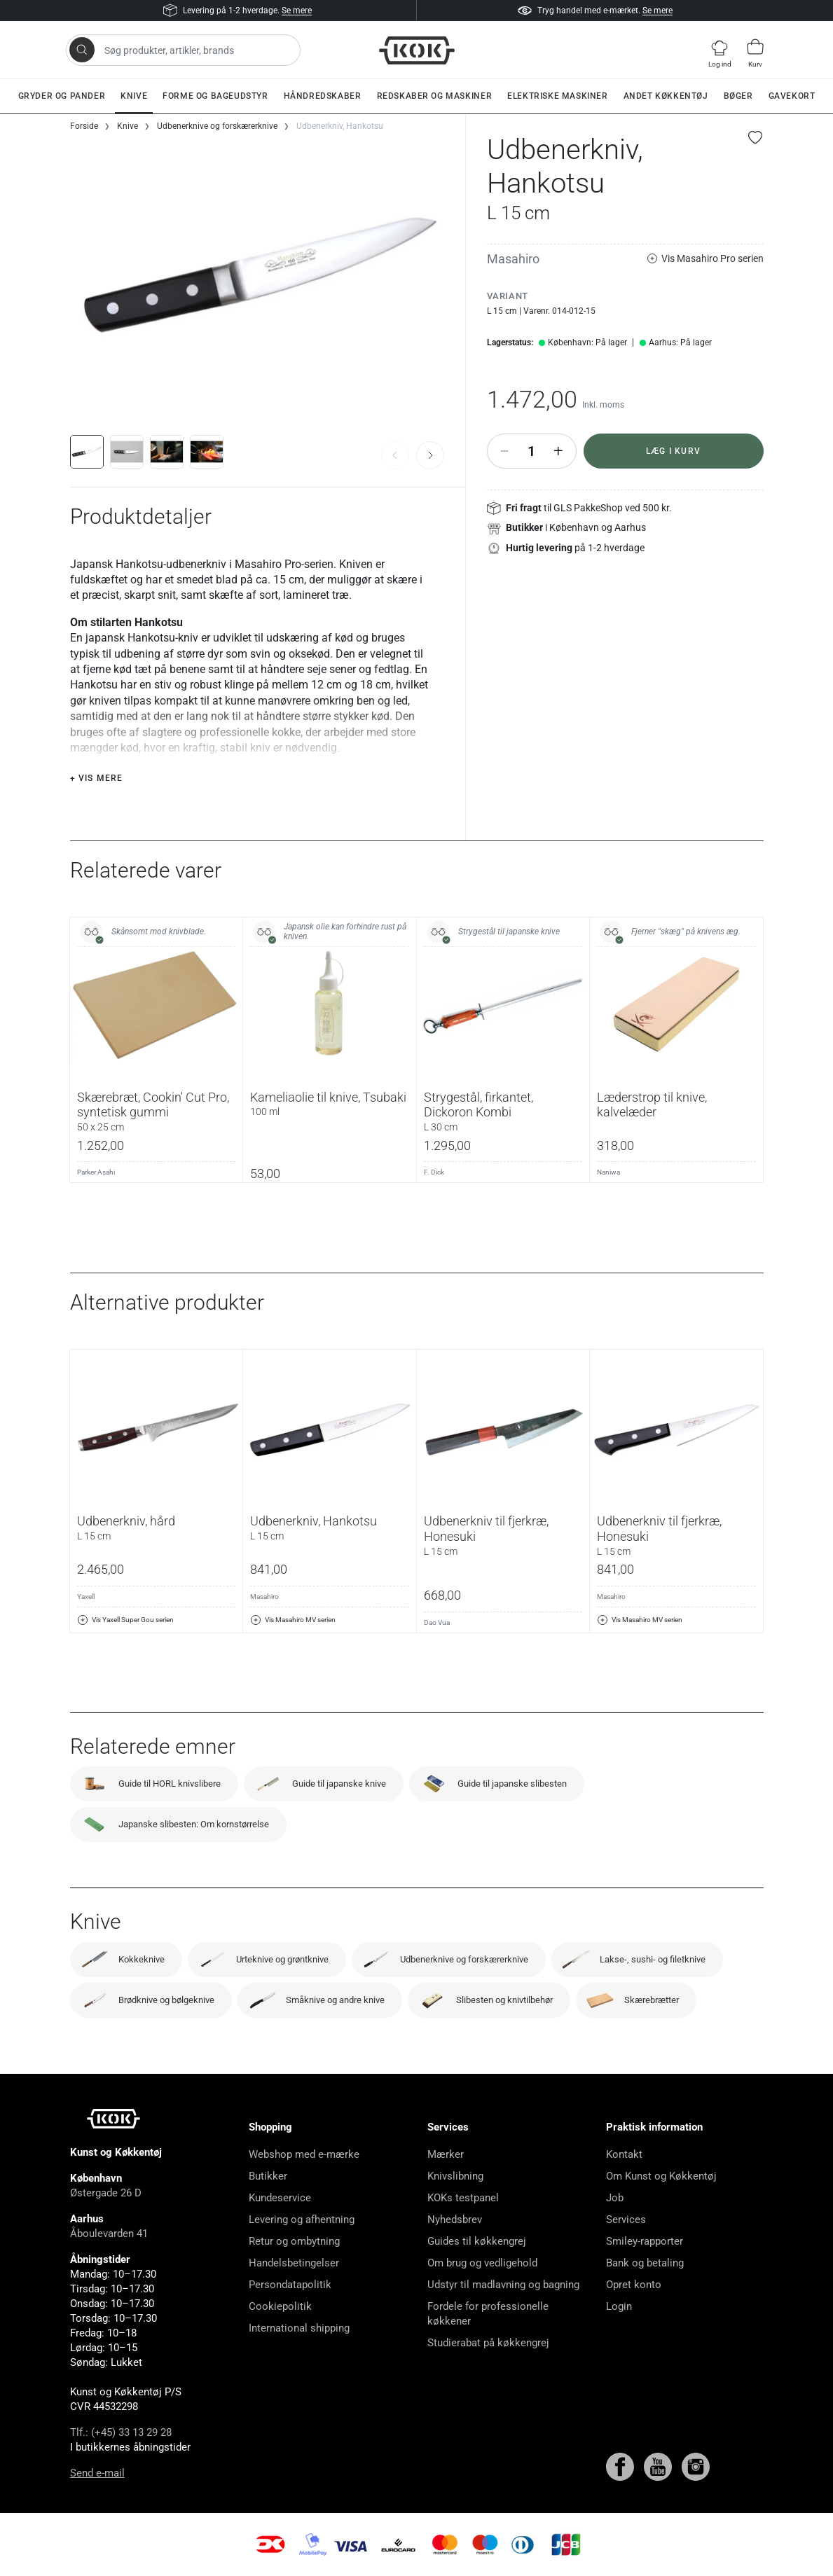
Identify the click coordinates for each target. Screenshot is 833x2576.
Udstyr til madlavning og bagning (503, 2284)
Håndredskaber (323, 96)
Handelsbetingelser (294, 2263)
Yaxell (86, 1596)
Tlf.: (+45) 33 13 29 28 (121, 2432)
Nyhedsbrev (454, 2219)
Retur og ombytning (294, 2241)
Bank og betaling (645, 2263)
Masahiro (513, 258)
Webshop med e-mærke (304, 2154)
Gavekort (792, 96)
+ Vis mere (96, 778)
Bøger (738, 96)
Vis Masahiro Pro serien (705, 259)
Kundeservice (280, 2197)
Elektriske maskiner (557, 96)
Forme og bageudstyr (215, 96)
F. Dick (434, 1172)
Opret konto (633, 2284)
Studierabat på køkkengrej (488, 2342)
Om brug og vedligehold (482, 2263)
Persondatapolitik (290, 2284)
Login (619, 2306)
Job (615, 2197)
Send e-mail (97, 2473)
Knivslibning (455, 2176)
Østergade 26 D (106, 2193)
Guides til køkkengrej (476, 2241)
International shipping (299, 2328)
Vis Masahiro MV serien (293, 1620)
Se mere (297, 10)
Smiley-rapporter (644, 2241)
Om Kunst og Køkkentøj (661, 2176)
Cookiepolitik (280, 2306)
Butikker (268, 2176)
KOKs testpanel (463, 2197)
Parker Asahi (96, 1172)
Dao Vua (437, 1622)
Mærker (445, 2154)
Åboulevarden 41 (109, 2233)
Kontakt (624, 2154)
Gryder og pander (62, 96)
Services (626, 2219)
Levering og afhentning (301, 2219)
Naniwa (608, 1172)
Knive (134, 96)
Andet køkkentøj (666, 96)
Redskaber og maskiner (435, 96)
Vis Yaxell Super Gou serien (125, 1620)
